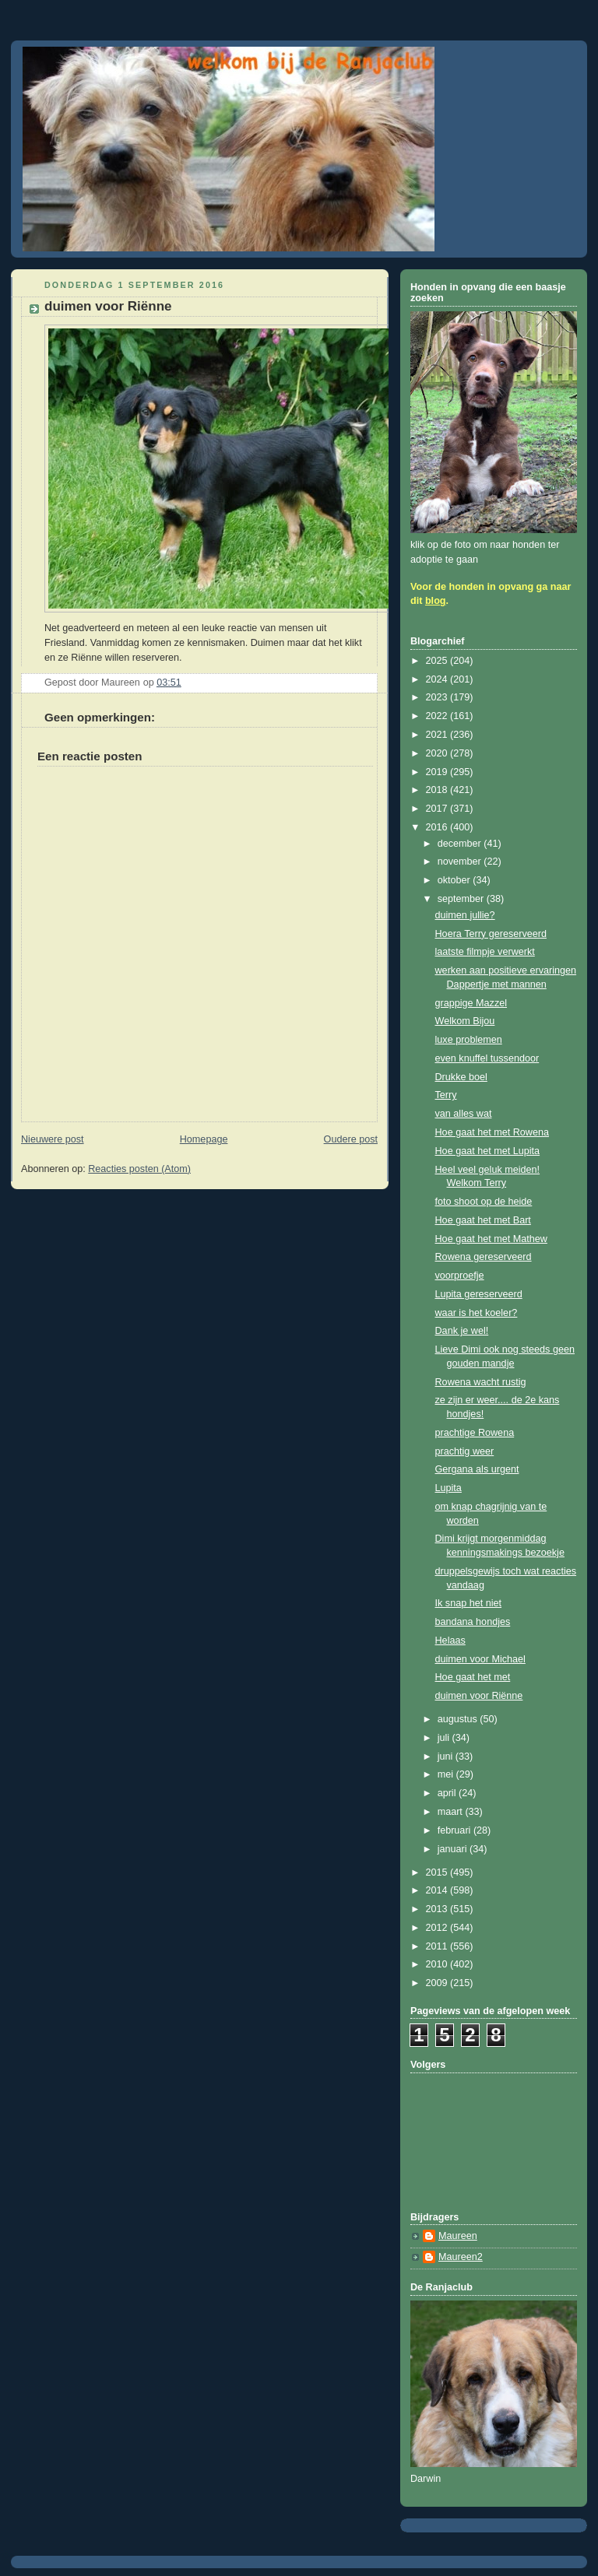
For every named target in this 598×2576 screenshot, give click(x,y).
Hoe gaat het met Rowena (492, 1132)
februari (455, 1830)
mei (447, 1774)
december (461, 843)
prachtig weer (464, 1451)
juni (447, 1756)
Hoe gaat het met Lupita (487, 1151)
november (461, 861)
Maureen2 (460, 2256)
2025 (438, 660)
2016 (438, 827)
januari (454, 1849)
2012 (438, 1927)
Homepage (204, 1139)
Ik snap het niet (468, 1603)
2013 (438, 1909)
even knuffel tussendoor (487, 1058)
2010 (438, 1964)
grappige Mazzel (471, 1003)
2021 (438, 734)
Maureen (457, 2235)
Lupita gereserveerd (478, 1294)
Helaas (450, 1640)
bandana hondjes (473, 1621)
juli (445, 1737)
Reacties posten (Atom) (139, 1168)
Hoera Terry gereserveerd (491, 933)
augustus (459, 1719)
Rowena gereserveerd (483, 1256)
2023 (438, 697)
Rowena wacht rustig (480, 1382)
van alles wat (463, 1113)
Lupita (448, 1488)
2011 (438, 1946)
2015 (438, 1872)
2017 (438, 808)
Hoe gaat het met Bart (483, 1220)
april (448, 1793)
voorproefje (459, 1275)
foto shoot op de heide (484, 1201)
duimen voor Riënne (479, 1695)
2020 (438, 753)
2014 (438, 1890)
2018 (438, 789)
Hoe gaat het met (473, 1677)
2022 (438, 716)
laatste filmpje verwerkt (485, 951)
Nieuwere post (52, 1139)
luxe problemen (468, 1039)
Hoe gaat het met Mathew (491, 1239)
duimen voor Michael (480, 1659)
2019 (438, 772)
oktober (455, 880)
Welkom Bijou (465, 1021)
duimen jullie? (465, 915)
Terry (446, 1095)
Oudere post (351, 1139)
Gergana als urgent (477, 1469)
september (462, 898)
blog (435, 600)
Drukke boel (461, 1077)
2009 (438, 1983)
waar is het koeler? (476, 1312)
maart (452, 1811)
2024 (438, 679)
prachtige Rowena (475, 1432)
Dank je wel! (462, 1330)
